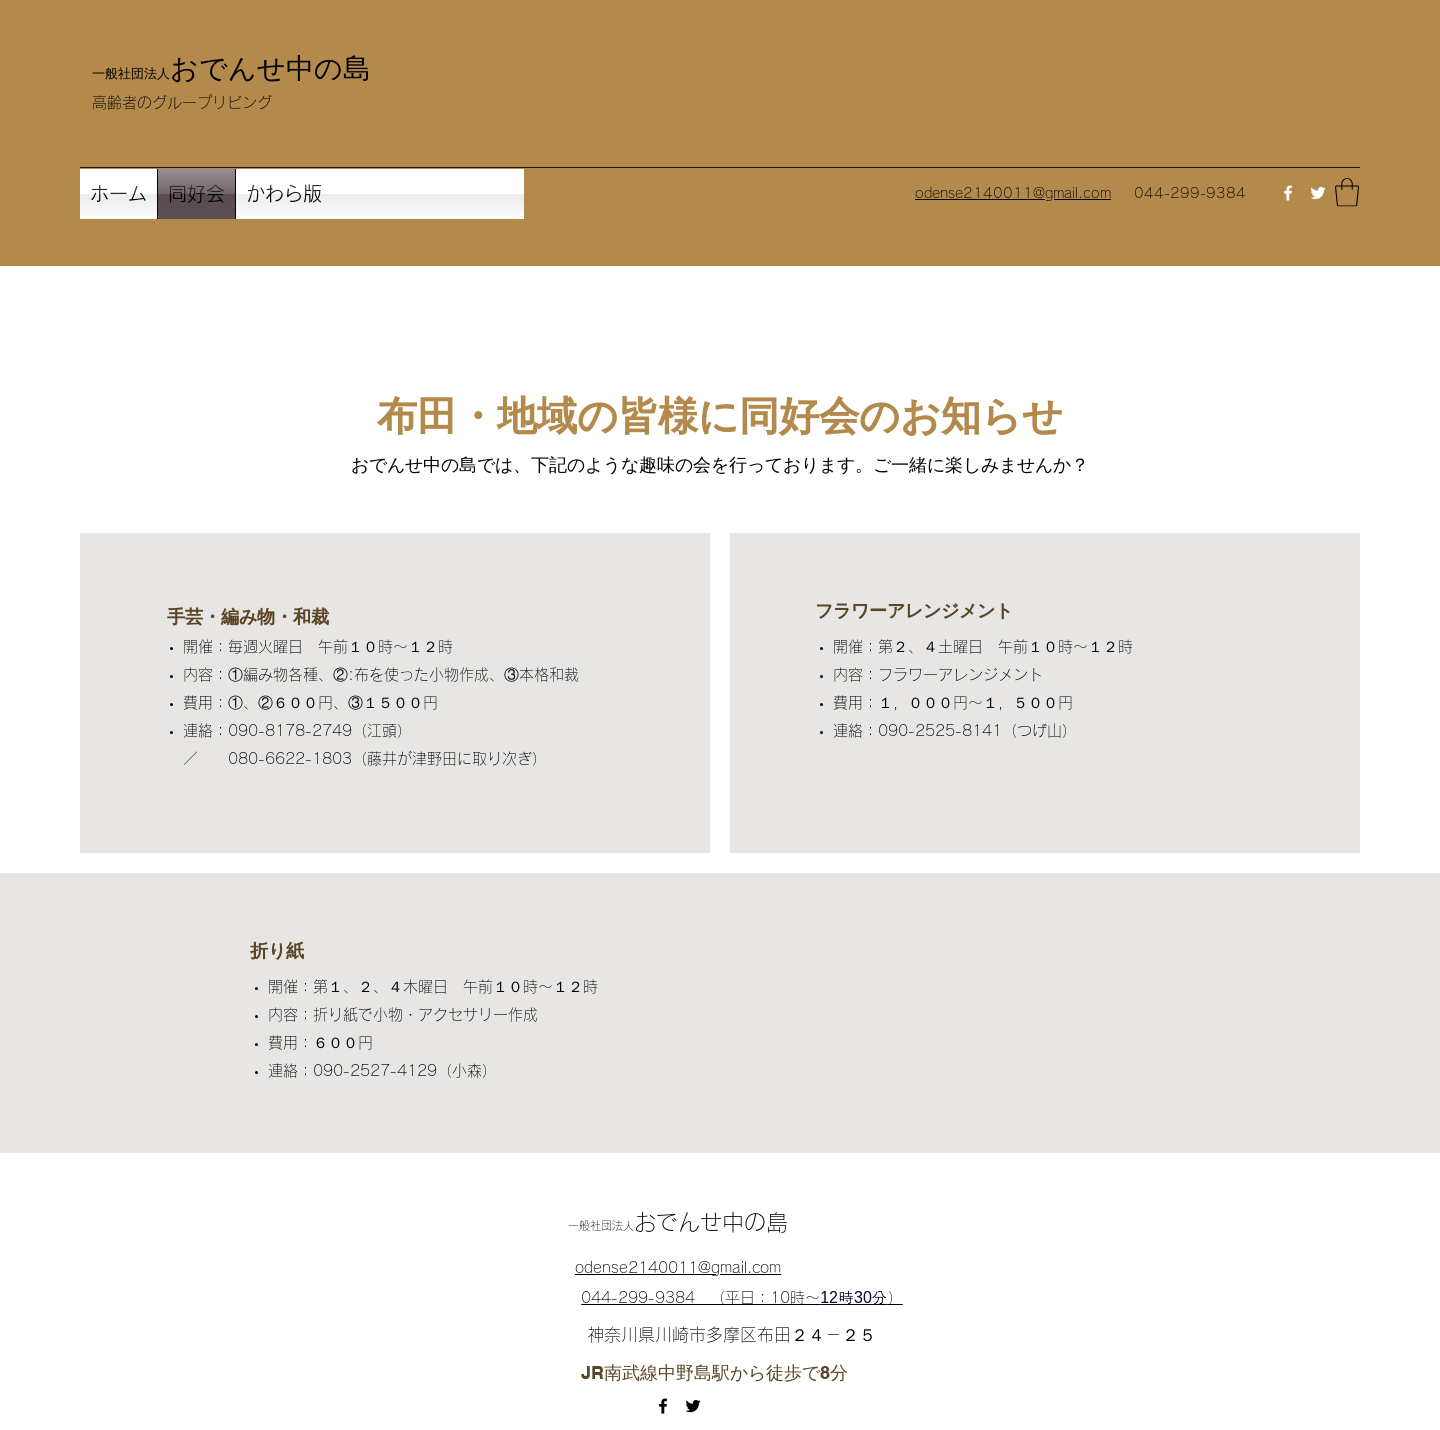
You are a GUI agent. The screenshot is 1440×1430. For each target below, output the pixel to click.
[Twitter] (1318, 193)
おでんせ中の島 (270, 67)
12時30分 (854, 1297)
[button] (1347, 192)
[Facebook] (1288, 193)
